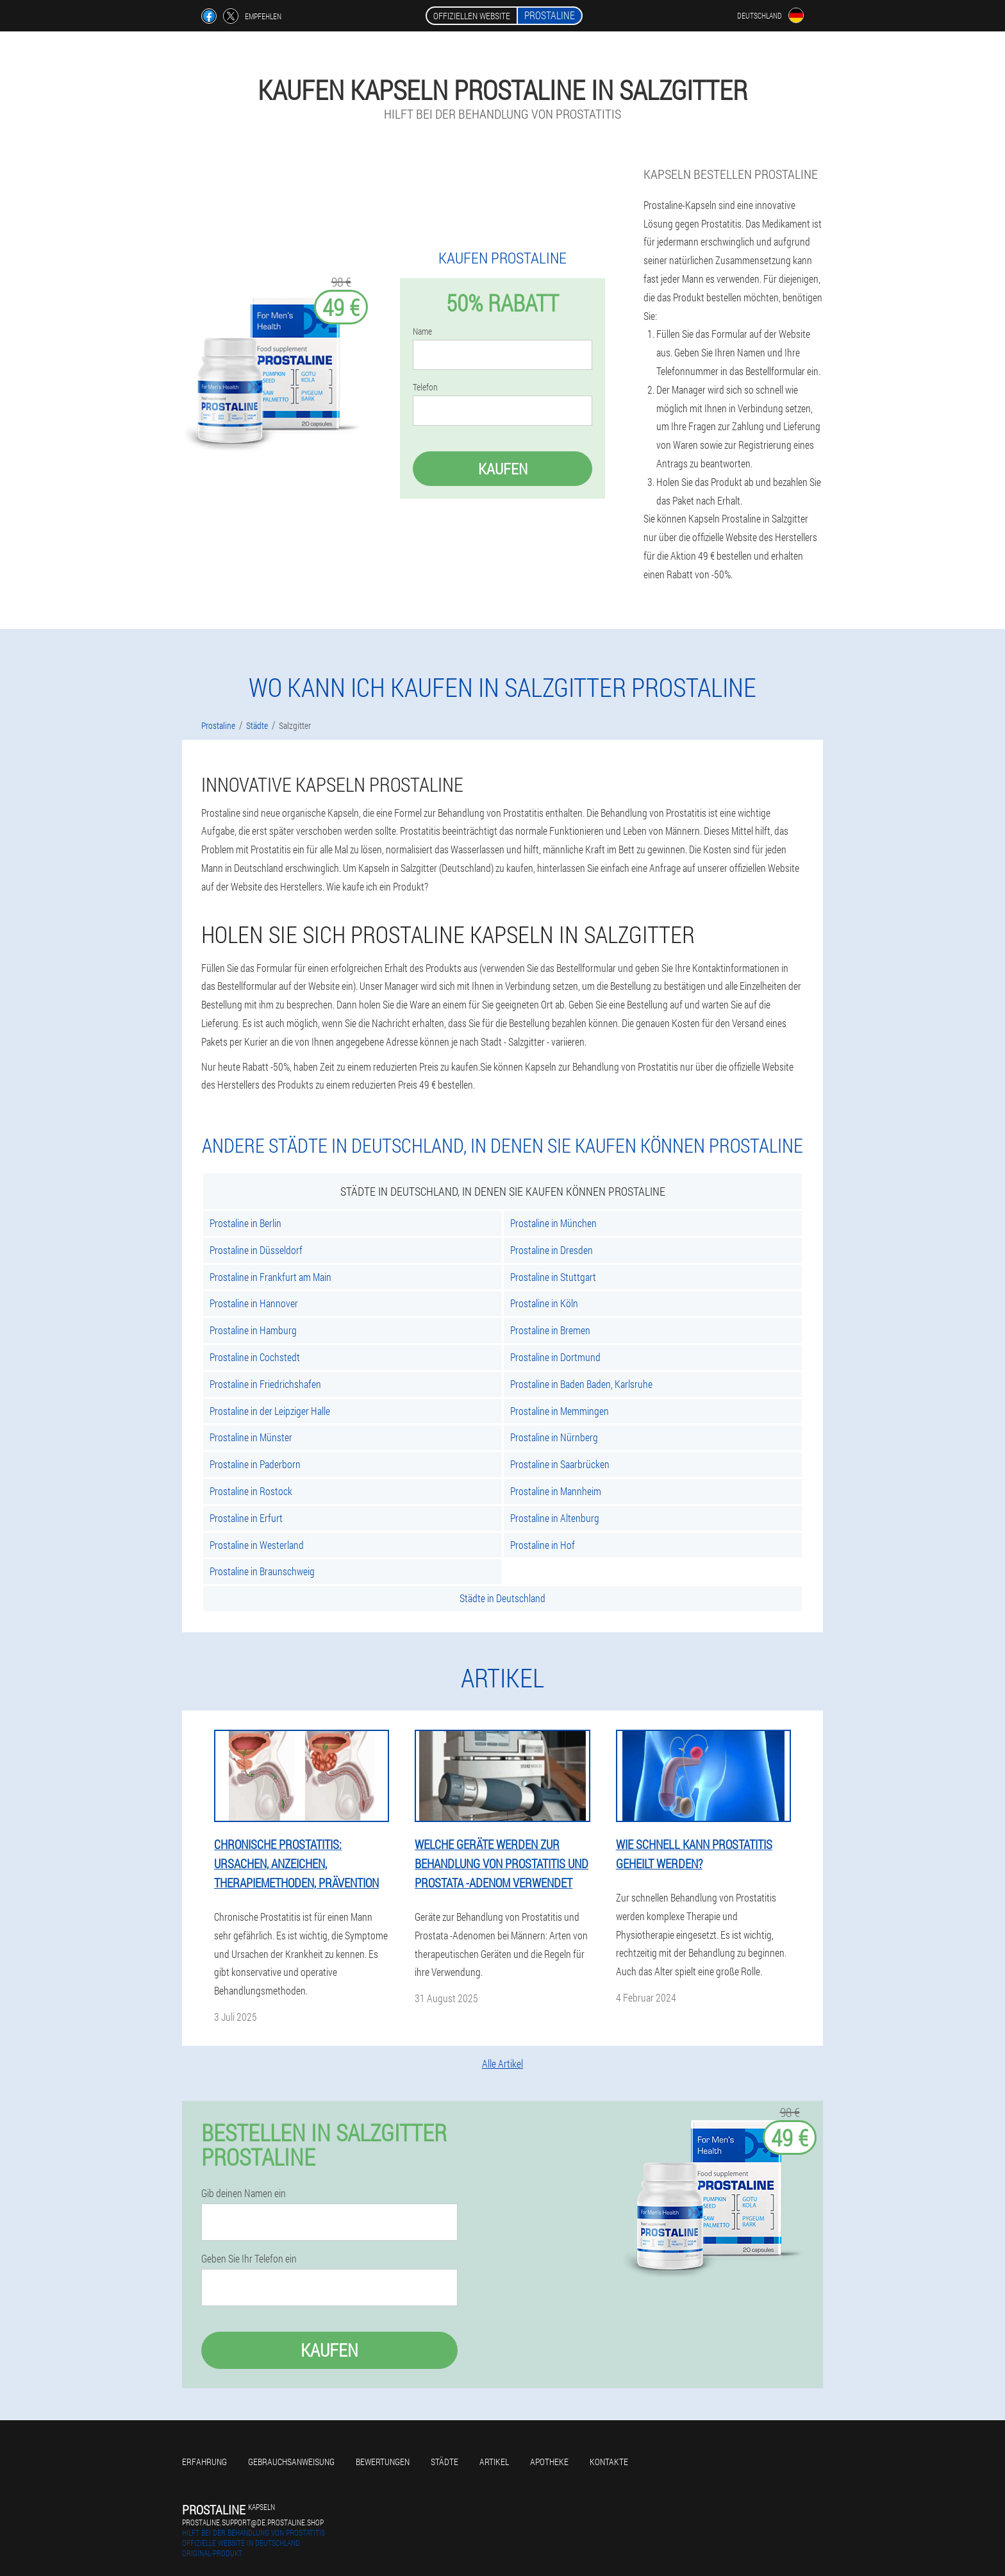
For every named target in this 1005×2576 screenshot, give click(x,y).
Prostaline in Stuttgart (553, 1277)
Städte (444, 2461)
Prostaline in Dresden (551, 1250)
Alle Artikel (502, 2063)
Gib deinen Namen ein (243, 2193)
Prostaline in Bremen (550, 1330)
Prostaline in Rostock (251, 1491)
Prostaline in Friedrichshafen (265, 1384)
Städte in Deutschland (502, 1598)
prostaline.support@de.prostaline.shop (253, 2522)
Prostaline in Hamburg (253, 1330)
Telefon (425, 387)
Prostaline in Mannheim (555, 1491)
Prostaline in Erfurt (246, 1518)
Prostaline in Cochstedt (255, 1357)
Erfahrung (204, 2461)
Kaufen (502, 468)
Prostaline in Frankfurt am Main (270, 1277)
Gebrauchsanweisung (291, 2461)
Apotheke (549, 2461)
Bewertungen (383, 2461)
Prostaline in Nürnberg (554, 1437)
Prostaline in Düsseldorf (256, 1250)
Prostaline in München (553, 1223)
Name (422, 331)
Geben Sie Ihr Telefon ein (249, 2259)
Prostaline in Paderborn (255, 1464)
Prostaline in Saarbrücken (560, 1464)
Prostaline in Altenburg (554, 1518)
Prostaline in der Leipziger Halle (270, 1411)
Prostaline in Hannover (254, 1303)
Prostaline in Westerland (257, 1544)
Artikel (494, 2461)
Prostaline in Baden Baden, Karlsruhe (581, 1384)
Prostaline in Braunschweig (262, 1571)
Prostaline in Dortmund (555, 1357)
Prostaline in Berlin (245, 1223)
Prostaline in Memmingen (559, 1411)
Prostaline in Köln (544, 1303)
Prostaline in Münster (251, 1437)
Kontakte (609, 2461)
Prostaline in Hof (542, 1544)
